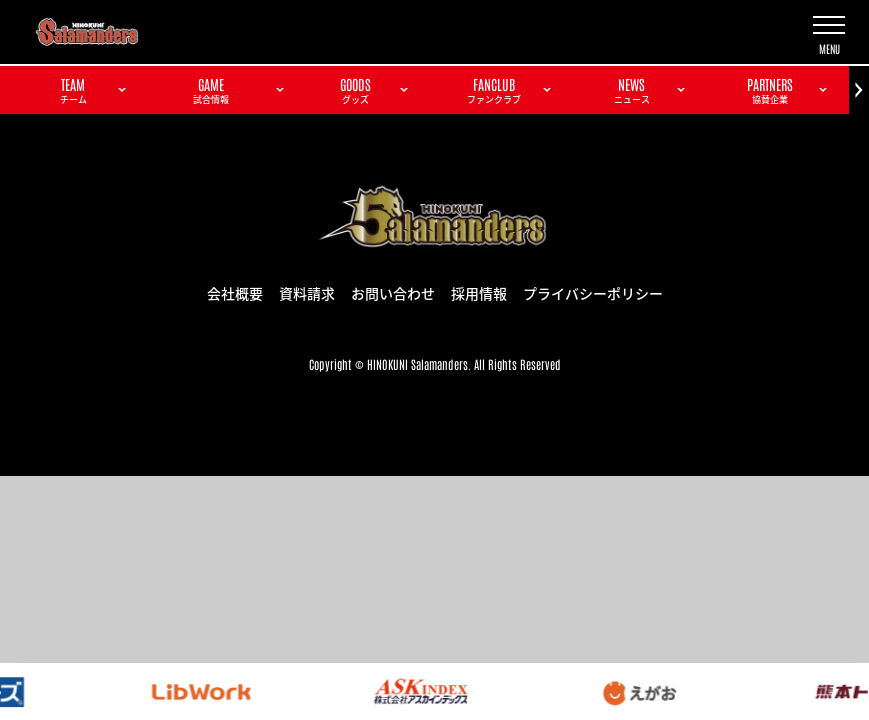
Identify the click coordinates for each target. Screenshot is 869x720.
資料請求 (307, 292)
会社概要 (235, 292)
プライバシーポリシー (593, 292)
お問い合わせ (393, 292)
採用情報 (479, 292)
